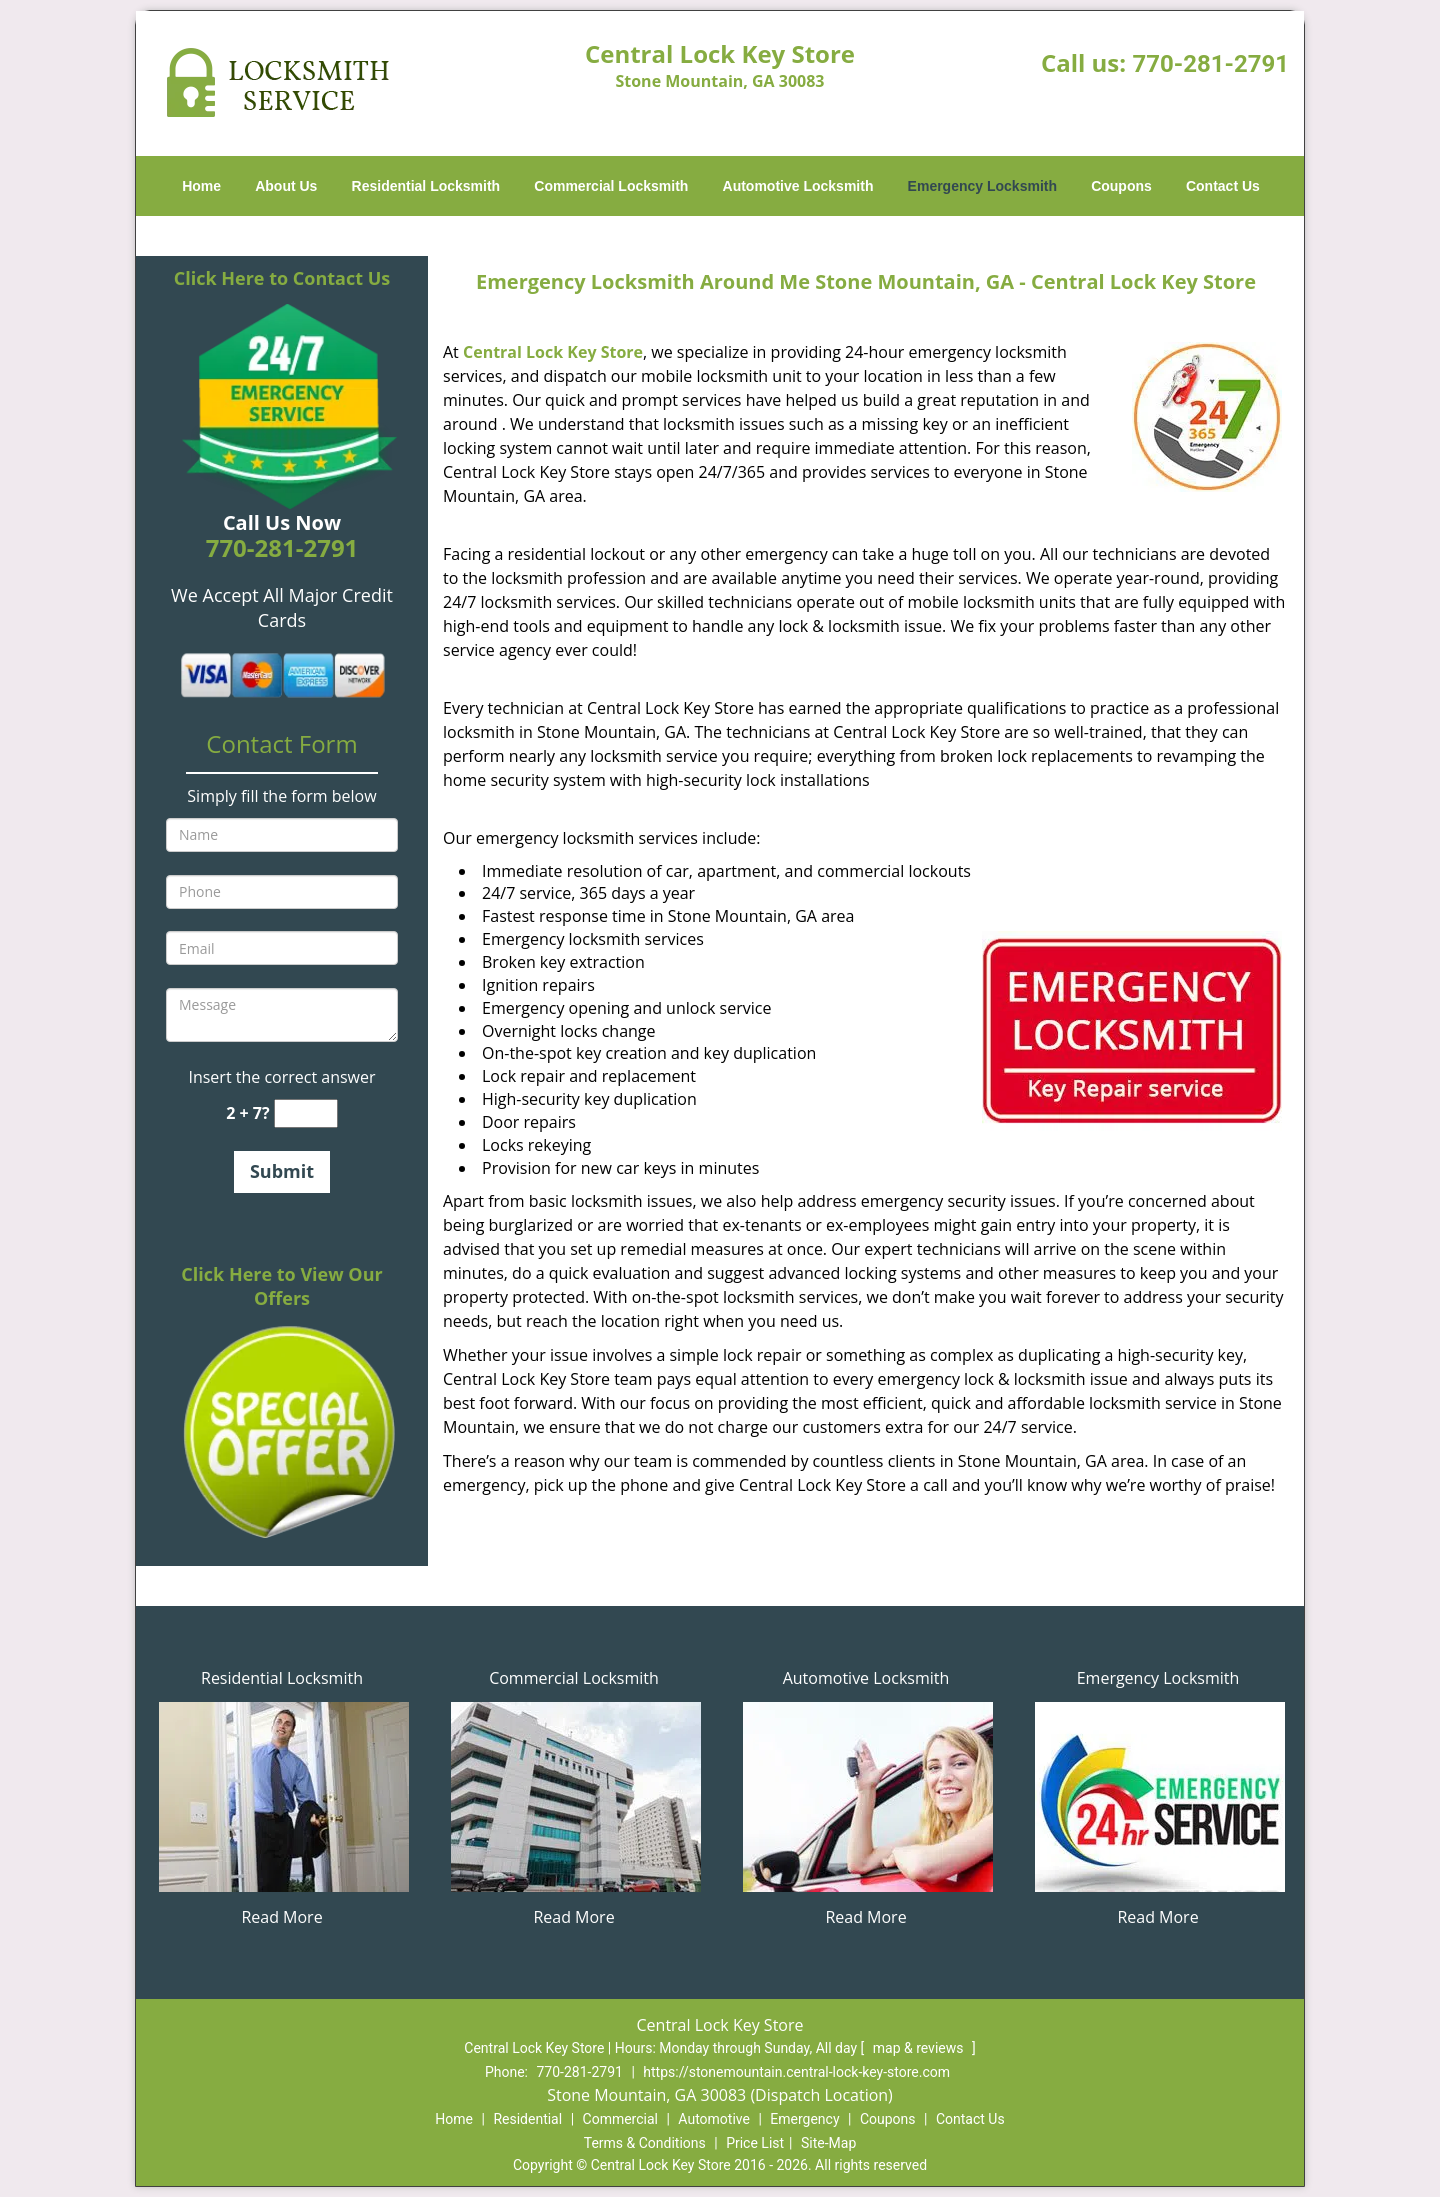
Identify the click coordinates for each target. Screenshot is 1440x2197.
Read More (281, 1917)
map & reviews (920, 2048)
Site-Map (828, 2143)
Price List (755, 2143)
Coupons (1121, 186)
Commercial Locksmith (611, 186)
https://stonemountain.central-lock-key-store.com (796, 2072)
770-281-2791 (1210, 64)
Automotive (714, 2119)
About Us (286, 186)
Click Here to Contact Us (282, 278)
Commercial (620, 2119)
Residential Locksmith (426, 186)
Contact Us (1223, 186)
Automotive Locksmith (798, 186)
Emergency (804, 2119)
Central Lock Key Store (553, 352)
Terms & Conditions (645, 2143)
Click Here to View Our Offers (281, 1286)
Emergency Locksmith (982, 186)
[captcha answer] (306, 1113)
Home (201, 186)
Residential (527, 2119)
